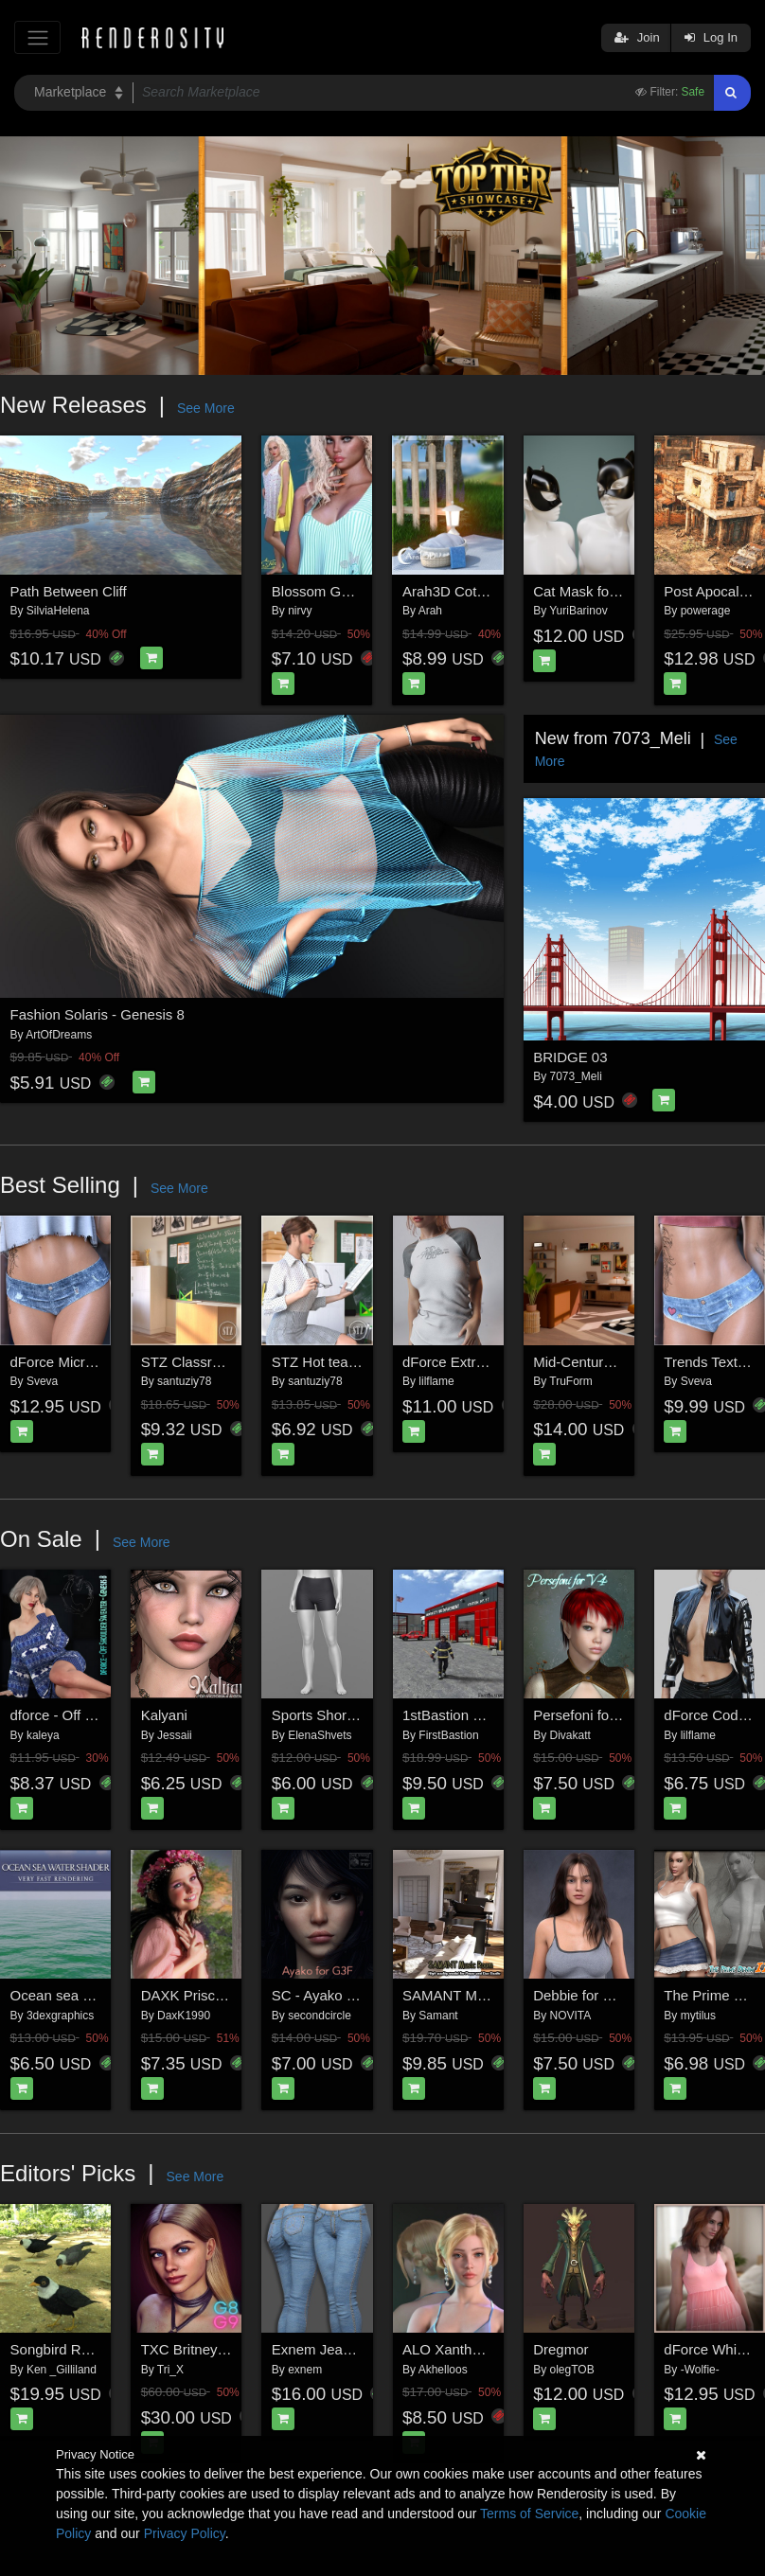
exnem (305, 2369)
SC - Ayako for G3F (333, 1995)
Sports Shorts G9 (326, 1715)
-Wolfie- (700, 2369)
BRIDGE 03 (570, 1057)
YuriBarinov (578, 610)
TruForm (571, 1381)
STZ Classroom (190, 1362)
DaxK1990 (183, 2015)
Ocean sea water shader (87, 1995)
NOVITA (571, 2015)
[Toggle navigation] (37, 37)
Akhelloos (443, 2369)
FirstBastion (448, 1735)
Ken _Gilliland (62, 2369)
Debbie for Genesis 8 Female (625, 1995)
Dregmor (560, 2349)
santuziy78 (184, 1381)
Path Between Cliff (68, 591)
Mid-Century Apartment (606, 1362)
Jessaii (174, 1735)
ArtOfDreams (59, 1034)
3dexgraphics (60, 2015)
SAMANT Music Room (473, 1995)
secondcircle (319, 2015)
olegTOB (572, 2369)
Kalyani (164, 1715)
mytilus (698, 2015)
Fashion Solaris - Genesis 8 (97, 1014)
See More (206, 408)
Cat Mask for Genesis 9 (607, 591)
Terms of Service (529, 2513)
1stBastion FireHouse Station (494, 1715)
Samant (437, 2015)
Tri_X (170, 2369)
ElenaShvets (319, 1735)
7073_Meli (576, 1076)
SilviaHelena (58, 610)
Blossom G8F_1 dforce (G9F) (365, 591)
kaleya (43, 1735)
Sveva (42, 1381)
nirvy (299, 610)
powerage (706, 610)
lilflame (436, 1381)
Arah (430, 610)
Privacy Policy (184, 2533)
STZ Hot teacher (324, 1362)
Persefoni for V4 (584, 1715)
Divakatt (570, 1735)
